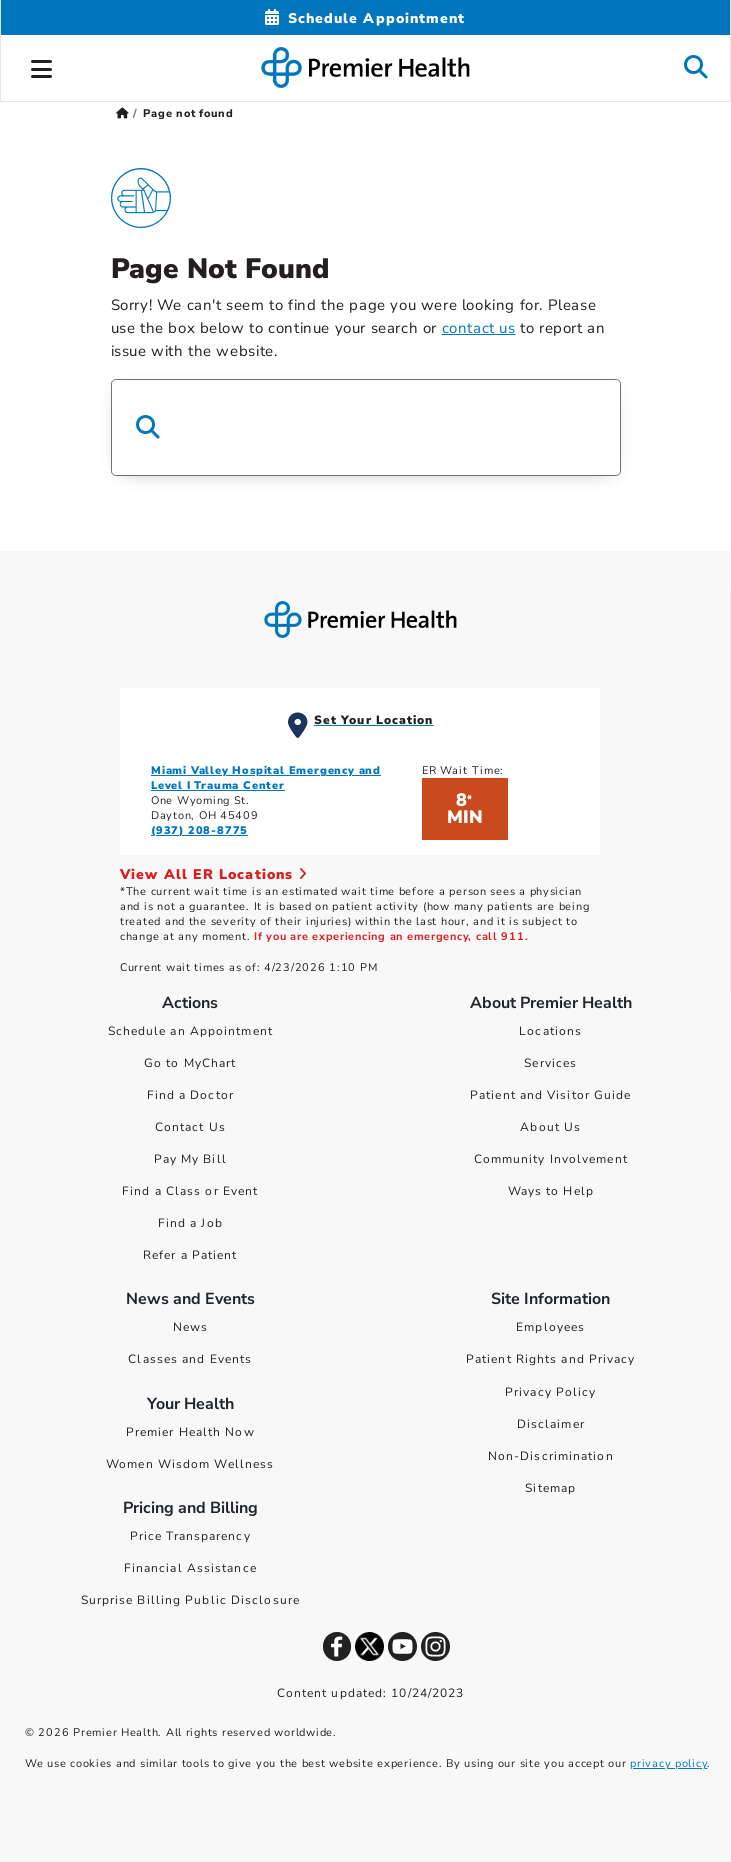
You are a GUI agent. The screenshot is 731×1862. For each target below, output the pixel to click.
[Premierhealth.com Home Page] (122, 113)
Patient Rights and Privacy (551, 1359)
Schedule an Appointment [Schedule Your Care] (190, 1031)
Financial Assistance (190, 1568)
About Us (550, 1127)
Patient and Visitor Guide (551, 1095)
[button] (42, 66)
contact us (479, 328)
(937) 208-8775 (199, 830)
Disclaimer (551, 1424)
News (190, 1327)
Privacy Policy (550, 1392)
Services (550, 1063)
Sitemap (550, 1488)
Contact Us (190, 1127)
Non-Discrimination (551, 1456)
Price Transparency (190, 1536)
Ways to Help (551, 1191)
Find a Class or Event (190, 1191)
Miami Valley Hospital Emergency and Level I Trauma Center (266, 778)
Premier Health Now (190, 1432)
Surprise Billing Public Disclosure (190, 1600)
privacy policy (668, 1763)
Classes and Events (190, 1359)
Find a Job (190, 1223)
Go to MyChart (190, 1063)
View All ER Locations (214, 874)
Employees (550, 1327)
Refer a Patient (190, 1255)
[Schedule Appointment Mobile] (365, 18)
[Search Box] (366, 427)
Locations (550, 1031)
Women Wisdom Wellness (190, 1464)
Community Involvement (551, 1159)
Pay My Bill (190, 1159)
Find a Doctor (190, 1095)
